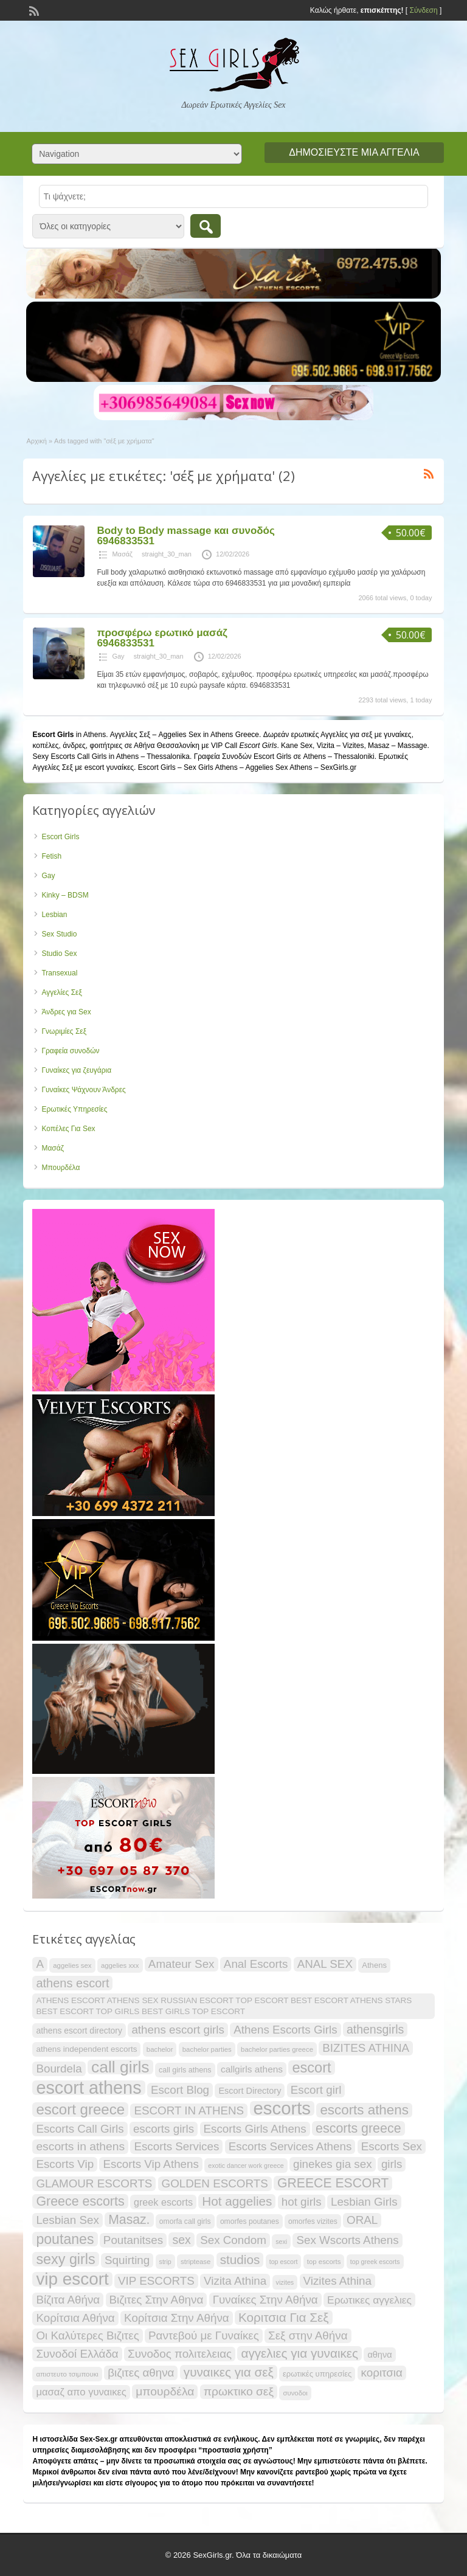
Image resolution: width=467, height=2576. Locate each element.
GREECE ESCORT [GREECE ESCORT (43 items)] (333, 2183)
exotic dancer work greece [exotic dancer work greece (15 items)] (245, 2165)
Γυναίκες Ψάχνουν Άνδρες (83, 1089)
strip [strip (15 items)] (165, 2261)
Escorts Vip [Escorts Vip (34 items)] (65, 2164)
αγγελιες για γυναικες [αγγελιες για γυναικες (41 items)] (299, 2353)
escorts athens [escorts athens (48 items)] (364, 2110)
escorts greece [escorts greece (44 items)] (358, 2128)
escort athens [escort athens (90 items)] (88, 2087)
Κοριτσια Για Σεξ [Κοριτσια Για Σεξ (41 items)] (283, 2317)
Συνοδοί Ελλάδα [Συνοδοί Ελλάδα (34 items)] (77, 2353)
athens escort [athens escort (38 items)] (72, 1983)
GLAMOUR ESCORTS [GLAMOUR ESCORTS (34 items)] (94, 2183)
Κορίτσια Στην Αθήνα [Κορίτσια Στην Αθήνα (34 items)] (176, 2317)
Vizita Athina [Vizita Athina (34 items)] (235, 2280)
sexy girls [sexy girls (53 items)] (65, 2259)
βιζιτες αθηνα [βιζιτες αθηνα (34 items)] (141, 2372)
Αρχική (36, 441)
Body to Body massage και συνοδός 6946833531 (185, 536)
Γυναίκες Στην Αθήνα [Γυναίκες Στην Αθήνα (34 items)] (265, 2299)
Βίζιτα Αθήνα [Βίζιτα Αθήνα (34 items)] (68, 2299)
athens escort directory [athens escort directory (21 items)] (79, 2030)
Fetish (51, 856)
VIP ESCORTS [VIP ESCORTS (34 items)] (156, 2280)
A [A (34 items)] (40, 1964)
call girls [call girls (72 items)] (120, 2067)
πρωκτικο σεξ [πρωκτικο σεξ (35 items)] (239, 2391)
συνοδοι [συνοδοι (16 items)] (295, 2393)
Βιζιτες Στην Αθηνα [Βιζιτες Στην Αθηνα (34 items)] (156, 2299)
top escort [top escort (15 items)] (283, 2261)
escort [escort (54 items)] (311, 2067)
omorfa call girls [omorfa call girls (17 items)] (185, 2221)
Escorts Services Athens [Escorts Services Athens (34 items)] (290, 2146)
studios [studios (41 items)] (240, 2259)
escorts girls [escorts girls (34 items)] (163, 2128)
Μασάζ (122, 554)
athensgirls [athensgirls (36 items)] (375, 2029)
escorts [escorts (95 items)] (282, 2108)
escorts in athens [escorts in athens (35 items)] (80, 2146)
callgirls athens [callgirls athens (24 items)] (252, 2069)
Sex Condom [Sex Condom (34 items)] (233, 2240)
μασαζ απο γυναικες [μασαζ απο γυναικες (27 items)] (81, 2392)
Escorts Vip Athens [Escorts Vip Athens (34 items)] (150, 2164)
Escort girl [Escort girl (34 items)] (316, 2089)
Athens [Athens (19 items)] (374, 1965)
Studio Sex (59, 953)
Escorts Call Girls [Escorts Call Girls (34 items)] (79, 2128)
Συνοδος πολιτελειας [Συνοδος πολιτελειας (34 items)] (180, 2353)
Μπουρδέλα (60, 1167)
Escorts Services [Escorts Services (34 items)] (176, 2146)
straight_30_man (167, 554)
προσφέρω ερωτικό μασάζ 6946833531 (162, 638)
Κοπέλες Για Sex (68, 1128)
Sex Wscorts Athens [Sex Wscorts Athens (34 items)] (347, 2240)
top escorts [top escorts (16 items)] (324, 2261)
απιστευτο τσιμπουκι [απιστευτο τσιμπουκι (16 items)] (67, 2374)
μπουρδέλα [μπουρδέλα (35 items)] (165, 2391)
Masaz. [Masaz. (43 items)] (129, 2219)
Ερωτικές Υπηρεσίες (74, 1109)
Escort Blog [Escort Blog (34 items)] (180, 2089)
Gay (118, 656)
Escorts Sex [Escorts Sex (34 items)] (391, 2146)
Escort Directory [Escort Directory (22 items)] (249, 2091)
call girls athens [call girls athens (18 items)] (185, 2070)
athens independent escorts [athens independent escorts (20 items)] (86, 2049)
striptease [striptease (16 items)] (195, 2261)
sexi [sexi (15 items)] (281, 2241)
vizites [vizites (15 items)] (285, 2282)
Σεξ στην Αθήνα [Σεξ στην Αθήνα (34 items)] (307, 2335)
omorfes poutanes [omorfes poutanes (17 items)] (249, 2221)
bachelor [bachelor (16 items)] (160, 2049)
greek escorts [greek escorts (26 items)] (163, 2202)
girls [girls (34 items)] (391, 2164)
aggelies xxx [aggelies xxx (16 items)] (120, 1965)
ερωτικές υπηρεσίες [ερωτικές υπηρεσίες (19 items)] (317, 2373)
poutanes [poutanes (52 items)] (65, 2239)
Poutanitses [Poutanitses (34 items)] (133, 2240)
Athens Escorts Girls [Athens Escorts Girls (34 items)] (285, 2029)
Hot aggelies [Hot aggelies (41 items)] (237, 2201)
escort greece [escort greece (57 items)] (80, 2109)
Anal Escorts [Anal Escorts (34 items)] (256, 1964)
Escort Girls (60, 837)
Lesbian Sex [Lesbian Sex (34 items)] (67, 2220)
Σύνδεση (423, 10)
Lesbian (54, 914)
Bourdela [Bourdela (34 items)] (58, 2068)
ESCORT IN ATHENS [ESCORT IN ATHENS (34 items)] (189, 2110)
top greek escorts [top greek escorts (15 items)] (375, 2261)
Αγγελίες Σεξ (61, 992)
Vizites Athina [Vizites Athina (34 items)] (337, 2280)
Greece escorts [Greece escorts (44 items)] (80, 2201)
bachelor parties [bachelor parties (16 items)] (207, 2049)
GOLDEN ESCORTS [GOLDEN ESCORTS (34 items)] (215, 2183)
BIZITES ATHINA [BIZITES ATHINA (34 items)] (365, 2047)
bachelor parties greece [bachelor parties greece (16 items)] (277, 2049)
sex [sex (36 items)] (181, 2239)
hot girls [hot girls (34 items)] (302, 2201)
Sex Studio (59, 934)
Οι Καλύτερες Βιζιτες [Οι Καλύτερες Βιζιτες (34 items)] (87, 2335)
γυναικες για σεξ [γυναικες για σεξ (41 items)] (229, 2372)
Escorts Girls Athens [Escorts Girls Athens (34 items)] (255, 2128)
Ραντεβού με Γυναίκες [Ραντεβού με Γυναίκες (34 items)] (203, 2335)
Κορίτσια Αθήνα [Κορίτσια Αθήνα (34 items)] (75, 2317)
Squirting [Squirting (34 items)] (127, 2260)
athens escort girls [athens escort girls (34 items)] (177, 2029)
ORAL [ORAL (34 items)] (362, 2220)
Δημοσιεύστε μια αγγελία (354, 152)
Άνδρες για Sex (66, 1012)
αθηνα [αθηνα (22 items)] (379, 2355)
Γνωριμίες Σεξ (63, 1031)
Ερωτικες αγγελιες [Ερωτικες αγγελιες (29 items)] (369, 2300)
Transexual (59, 973)
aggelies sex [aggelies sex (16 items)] (72, 1965)
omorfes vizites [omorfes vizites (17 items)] (312, 2221)
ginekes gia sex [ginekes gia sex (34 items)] (332, 2164)
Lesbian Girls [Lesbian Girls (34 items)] (364, 2201)
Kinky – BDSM (64, 895)
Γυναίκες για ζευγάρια (76, 1070)
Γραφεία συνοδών (70, 1051)
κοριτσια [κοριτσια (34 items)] (382, 2372)
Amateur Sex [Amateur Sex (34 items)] (181, 1964)
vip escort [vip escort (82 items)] (72, 2279)
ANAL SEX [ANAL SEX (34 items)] (325, 1964)
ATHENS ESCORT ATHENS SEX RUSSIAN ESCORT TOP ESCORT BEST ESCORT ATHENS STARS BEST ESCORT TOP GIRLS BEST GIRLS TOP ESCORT (224, 2006)
